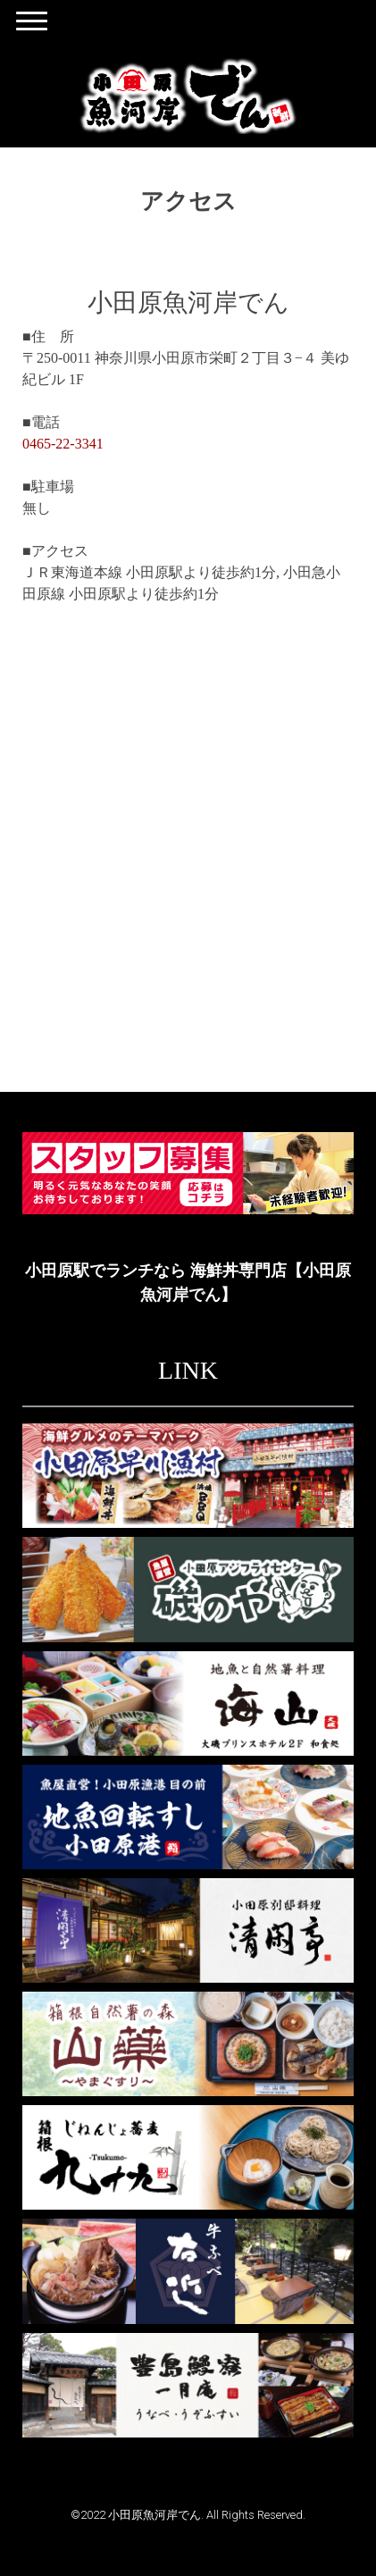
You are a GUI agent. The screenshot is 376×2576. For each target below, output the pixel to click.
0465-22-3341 (63, 443)
